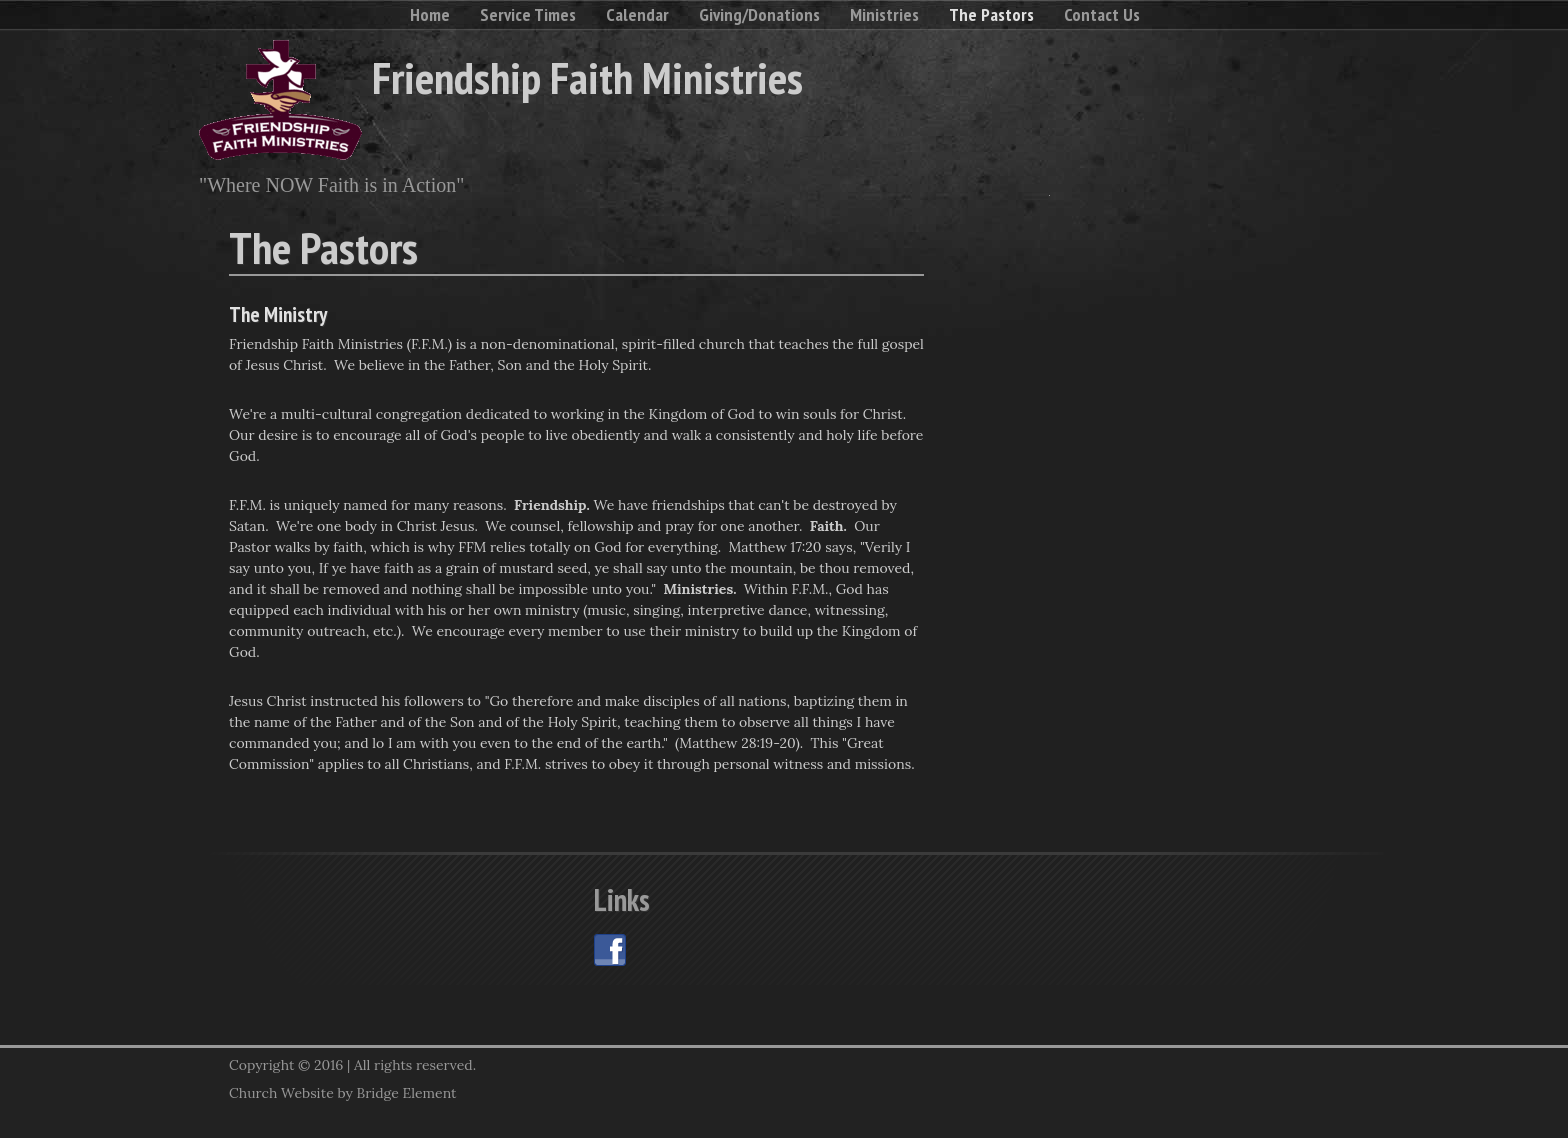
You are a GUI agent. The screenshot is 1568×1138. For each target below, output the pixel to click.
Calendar (637, 14)
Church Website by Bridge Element (342, 1093)
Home (430, 14)
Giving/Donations (759, 14)
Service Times (528, 14)
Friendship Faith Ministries (587, 77)
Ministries (884, 14)
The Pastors (991, 14)
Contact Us (1102, 14)
